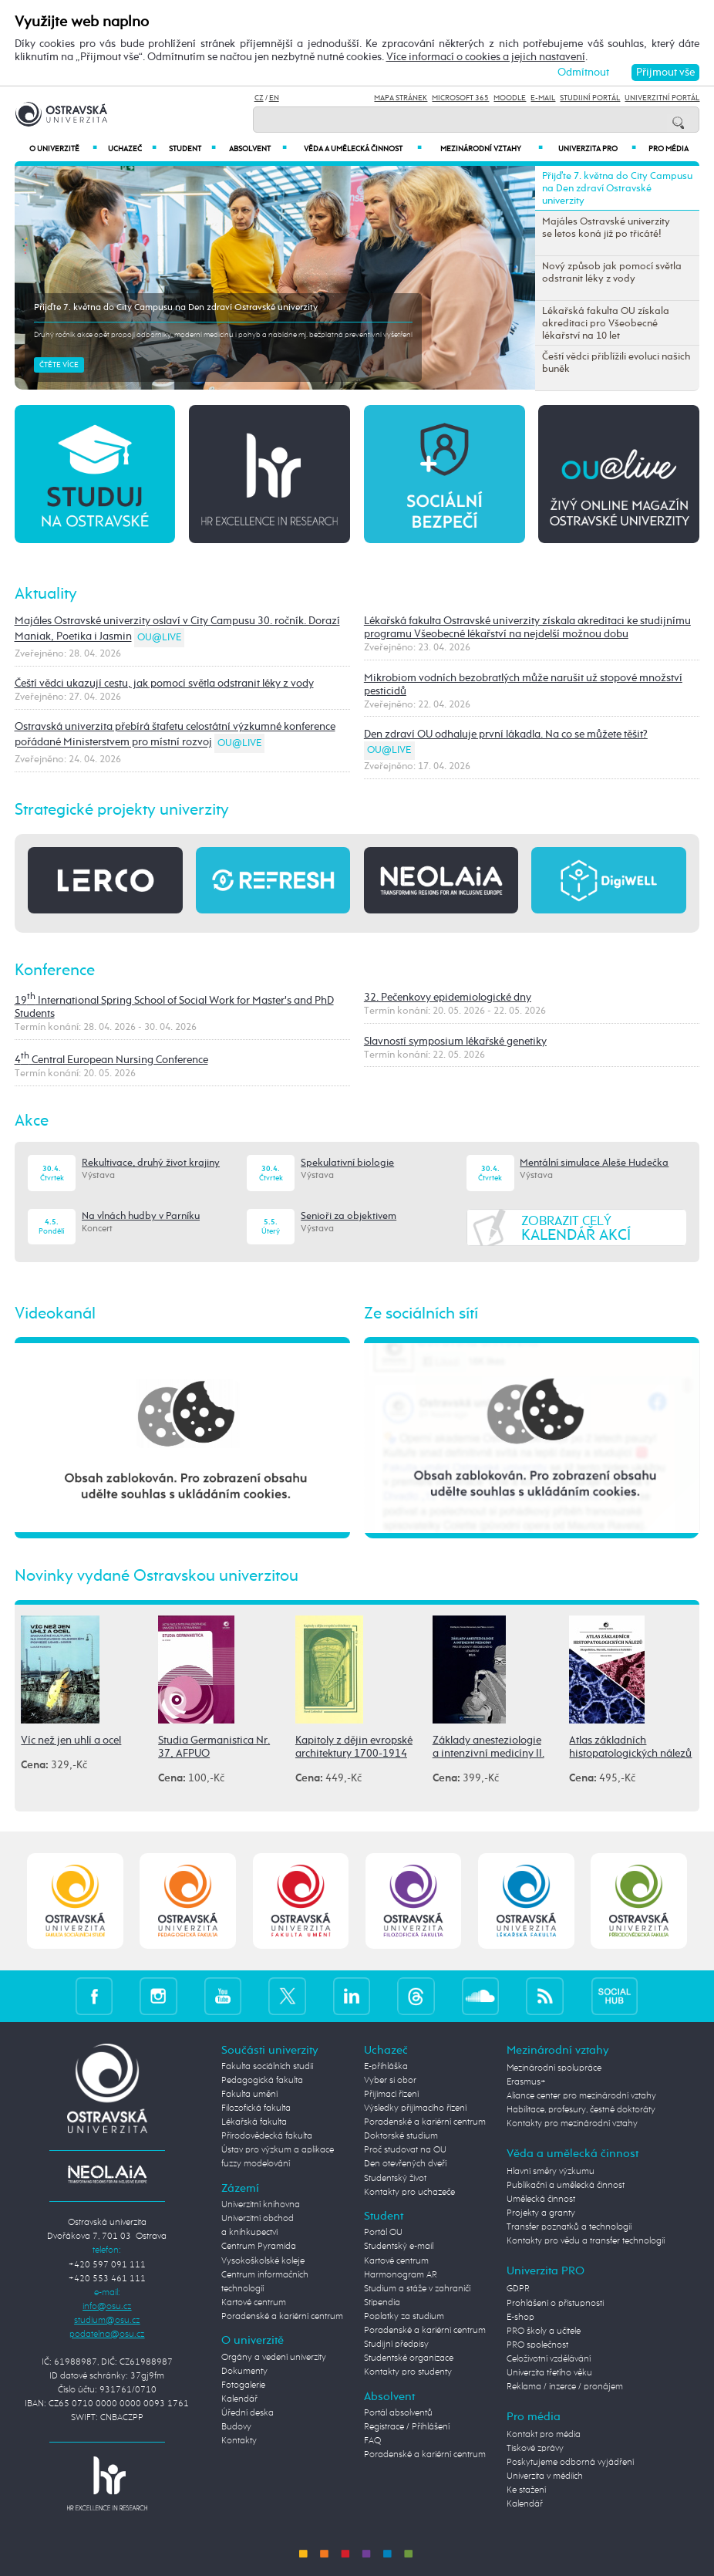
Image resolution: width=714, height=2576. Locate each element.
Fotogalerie (243, 2385)
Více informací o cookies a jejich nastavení (485, 57)
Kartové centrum (253, 2303)
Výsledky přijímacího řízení (415, 2108)
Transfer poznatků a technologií (569, 2227)
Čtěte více (59, 365)
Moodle (509, 98)
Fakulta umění (249, 2094)
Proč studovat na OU (405, 2150)
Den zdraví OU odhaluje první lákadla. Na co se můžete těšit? (506, 734)
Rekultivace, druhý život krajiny (151, 1163)
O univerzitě (63, 148)
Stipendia (382, 2303)
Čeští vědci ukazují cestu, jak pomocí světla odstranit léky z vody (164, 683)
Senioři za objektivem (348, 1216)
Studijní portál (590, 98)
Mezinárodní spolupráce (554, 2068)
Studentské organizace (408, 2358)
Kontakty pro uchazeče (409, 2192)
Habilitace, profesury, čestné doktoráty (581, 2110)
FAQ (372, 2441)
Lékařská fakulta (254, 2122)
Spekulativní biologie (347, 1163)
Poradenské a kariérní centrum (282, 2316)
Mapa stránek (400, 98)
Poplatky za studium (404, 2316)
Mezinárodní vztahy (491, 148)
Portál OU (383, 2232)
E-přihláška (386, 2066)
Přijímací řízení (391, 2094)
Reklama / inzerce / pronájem (565, 2387)
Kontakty (239, 2441)
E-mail (542, 98)
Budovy (236, 2427)
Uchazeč (132, 148)
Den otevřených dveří (405, 2164)
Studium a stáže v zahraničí (417, 2289)
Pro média (668, 149)
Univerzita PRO (597, 148)
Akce (32, 1120)
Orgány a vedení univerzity (273, 2357)
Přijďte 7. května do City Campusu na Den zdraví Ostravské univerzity (176, 307)
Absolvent (258, 148)
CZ (259, 98)
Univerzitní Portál (662, 98)
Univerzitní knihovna (260, 2205)
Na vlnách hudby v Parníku (141, 1216)
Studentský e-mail (398, 2246)
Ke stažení (526, 2490)
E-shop (520, 2317)
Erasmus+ (526, 2082)
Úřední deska (247, 2413)
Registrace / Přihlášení (407, 2427)
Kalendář (239, 2399)
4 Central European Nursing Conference (111, 1060)
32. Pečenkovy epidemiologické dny (447, 997)
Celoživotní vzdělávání (549, 2359)
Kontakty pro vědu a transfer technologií (586, 2241)
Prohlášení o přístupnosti (555, 2303)
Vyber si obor (390, 2080)
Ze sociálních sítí (421, 1313)
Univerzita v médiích (545, 2476)
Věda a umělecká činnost (363, 148)
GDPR (518, 2289)
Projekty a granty (541, 2213)
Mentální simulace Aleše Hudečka (594, 1163)
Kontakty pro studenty (408, 2372)
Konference (55, 970)
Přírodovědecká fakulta (266, 2136)
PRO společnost (537, 2345)
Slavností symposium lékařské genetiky (455, 1041)
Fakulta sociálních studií (267, 2066)
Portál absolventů (398, 2413)
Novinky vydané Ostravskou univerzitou (156, 1576)
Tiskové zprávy (535, 2448)
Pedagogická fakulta (262, 2080)
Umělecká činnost (541, 2199)
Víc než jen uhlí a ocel (71, 1740)
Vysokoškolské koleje (263, 2261)
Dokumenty (244, 2371)
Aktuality (46, 594)
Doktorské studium (401, 2136)
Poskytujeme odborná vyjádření (570, 2462)
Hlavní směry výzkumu (550, 2171)
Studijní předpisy (396, 2344)
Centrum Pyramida (258, 2246)
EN (274, 98)
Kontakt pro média (544, 2434)
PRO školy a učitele (544, 2331)
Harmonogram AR (400, 2275)
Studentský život (395, 2178)
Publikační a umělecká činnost (566, 2185)
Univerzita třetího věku (549, 2373)
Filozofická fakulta (256, 2108)
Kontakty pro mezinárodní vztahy (572, 2124)
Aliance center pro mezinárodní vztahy (581, 2096)
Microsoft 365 (460, 98)
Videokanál (55, 1313)
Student (192, 148)
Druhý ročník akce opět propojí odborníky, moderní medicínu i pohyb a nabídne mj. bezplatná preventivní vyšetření (223, 335)
